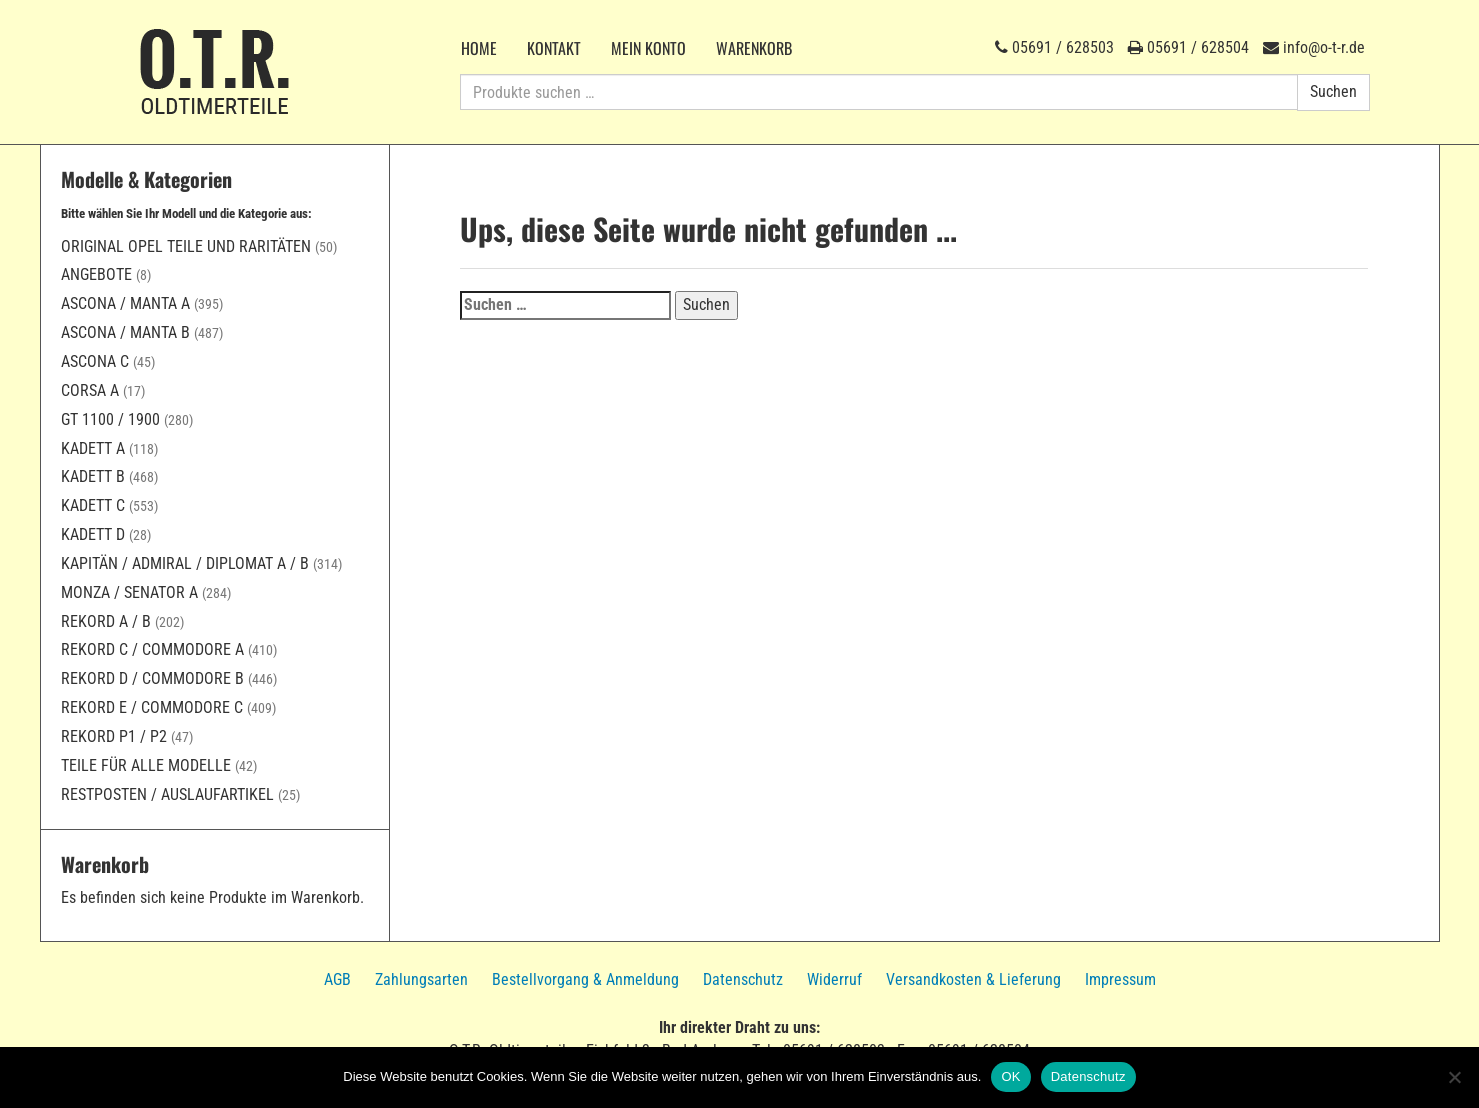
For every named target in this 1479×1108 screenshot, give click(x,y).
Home (479, 48)
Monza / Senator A (129, 592)
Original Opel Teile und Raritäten (186, 246)
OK (1010, 1076)
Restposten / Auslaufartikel (167, 794)
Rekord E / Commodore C (152, 707)
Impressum (1120, 979)
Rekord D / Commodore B (152, 678)
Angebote (96, 274)
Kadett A (93, 448)
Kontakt (554, 48)
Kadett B (93, 476)
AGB (337, 979)
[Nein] (1454, 1077)
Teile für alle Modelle (146, 765)
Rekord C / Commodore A (152, 649)
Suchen (1333, 91)
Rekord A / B (106, 621)
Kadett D (93, 534)
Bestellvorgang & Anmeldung (585, 979)
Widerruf (834, 979)
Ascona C (95, 361)
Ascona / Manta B (125, 332)
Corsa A (90, 390)
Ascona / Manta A (125, 303)
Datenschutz (743, 979)
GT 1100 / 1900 (110, 419)
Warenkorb (754, 48)
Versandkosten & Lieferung (973, 979)
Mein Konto (648, 48)
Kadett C (93, 505)
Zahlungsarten (421, 979)
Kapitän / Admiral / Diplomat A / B (185, 563)
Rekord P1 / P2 (114, 736)
